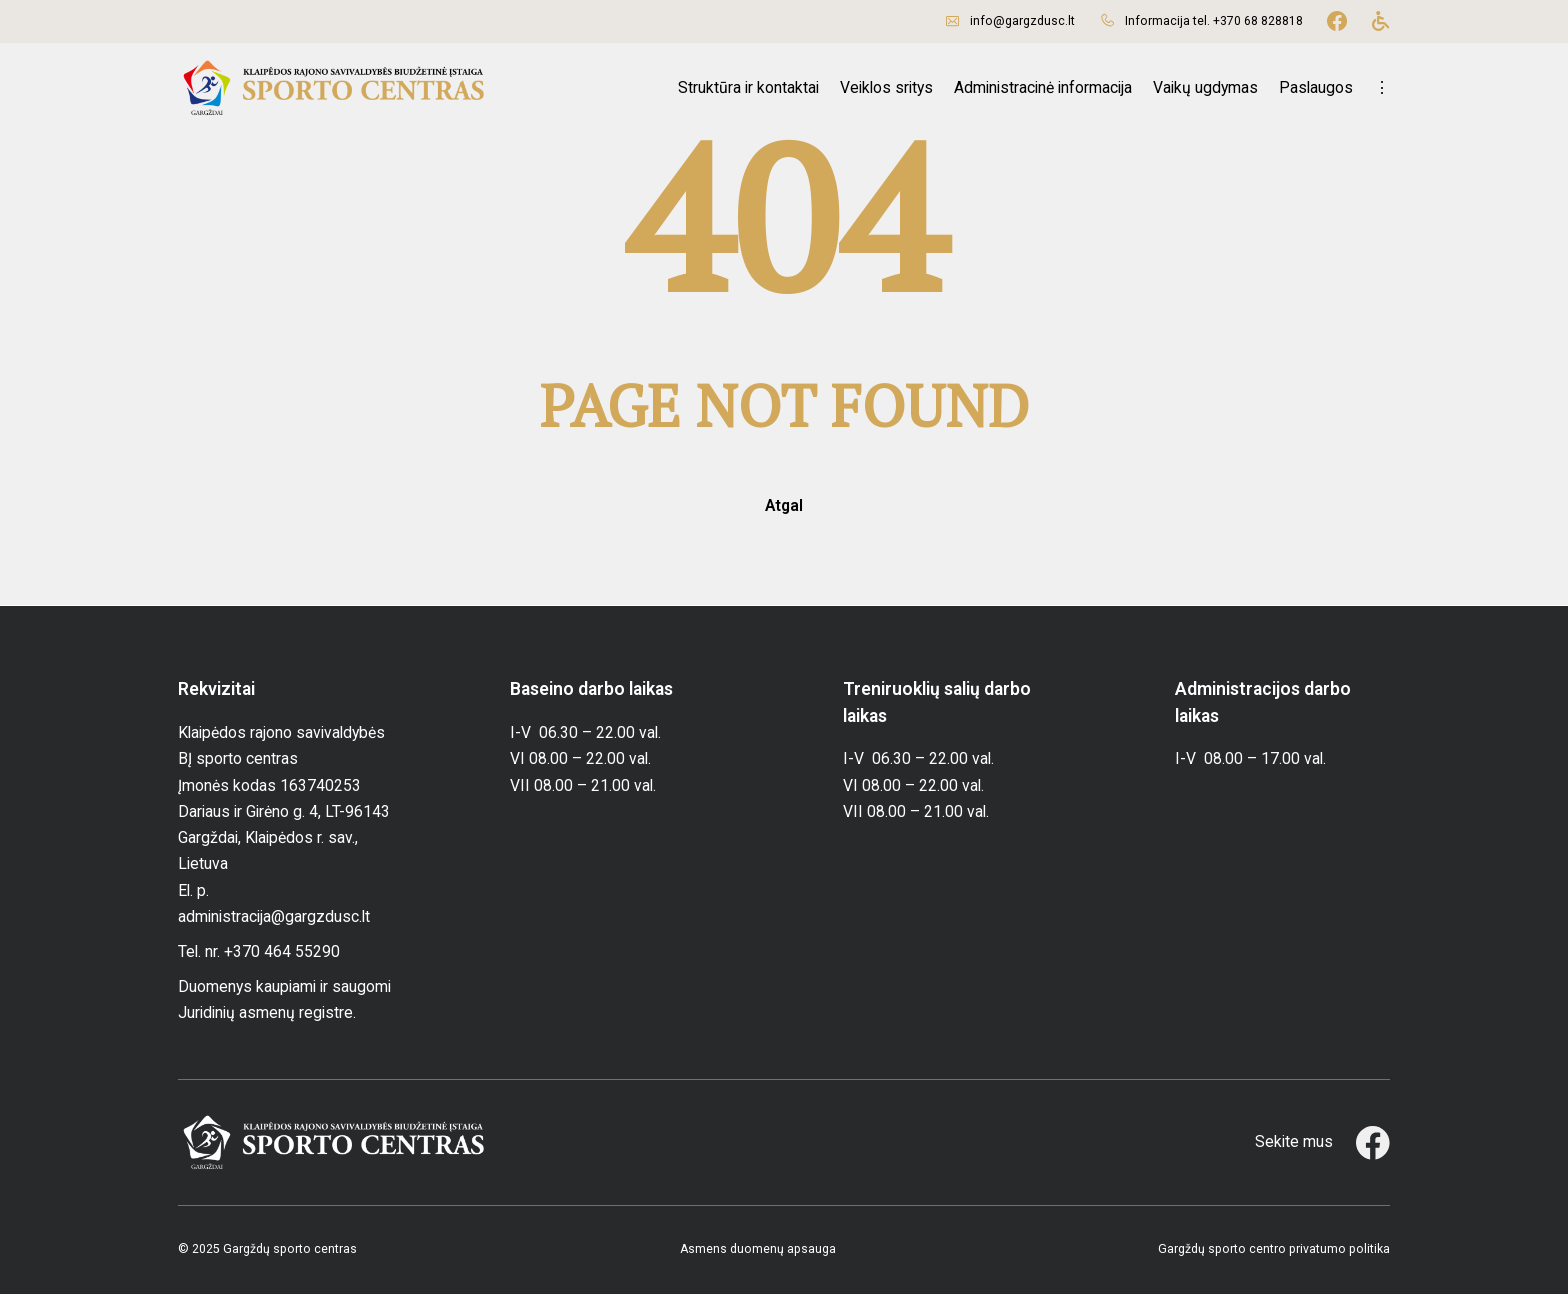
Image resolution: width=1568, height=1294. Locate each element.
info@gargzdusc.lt (1022, 21)
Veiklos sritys (886, 87)
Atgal (784, 505)
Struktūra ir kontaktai (748, 87)
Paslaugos (1316, 87)
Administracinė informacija (1043, 87)
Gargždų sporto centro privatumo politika (1274, 1249)
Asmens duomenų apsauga (758, 1249)
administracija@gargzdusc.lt (274, 916)
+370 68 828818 (1258, 21)
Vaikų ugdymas (1205, 87)
